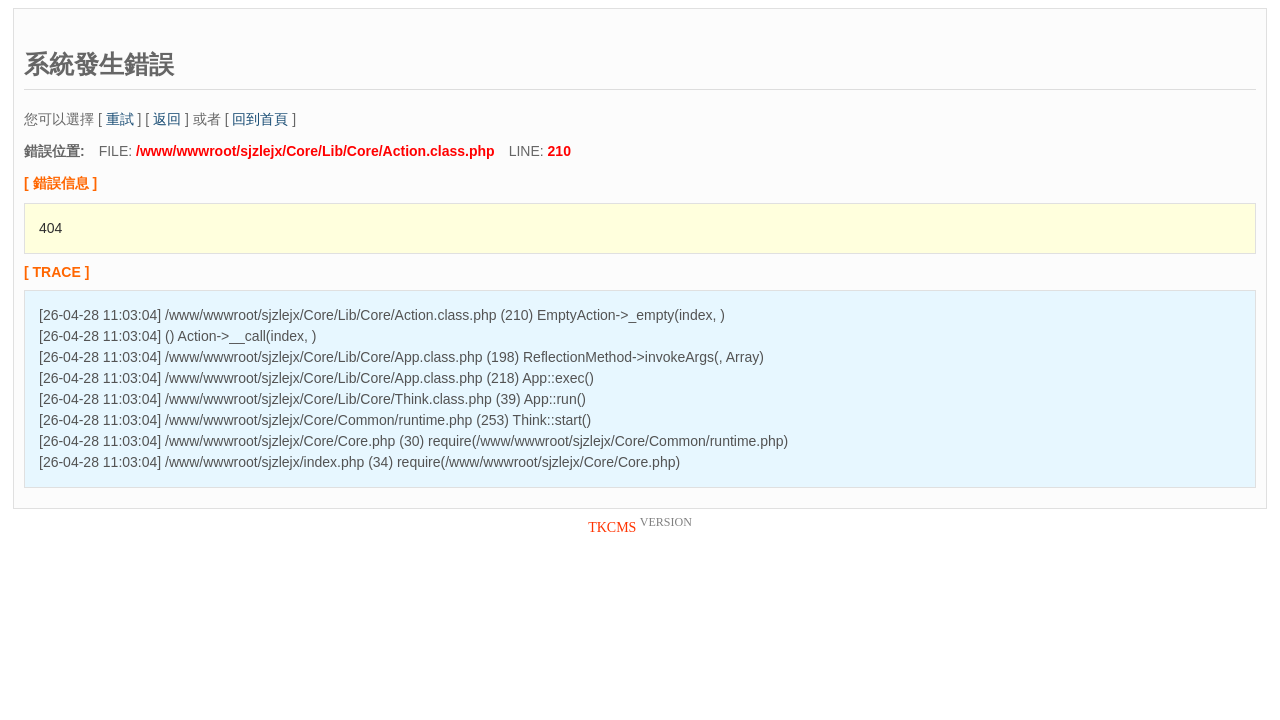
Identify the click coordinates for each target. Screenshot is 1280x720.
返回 (167, 119)
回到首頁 (260, 119)
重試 (120, 119)
